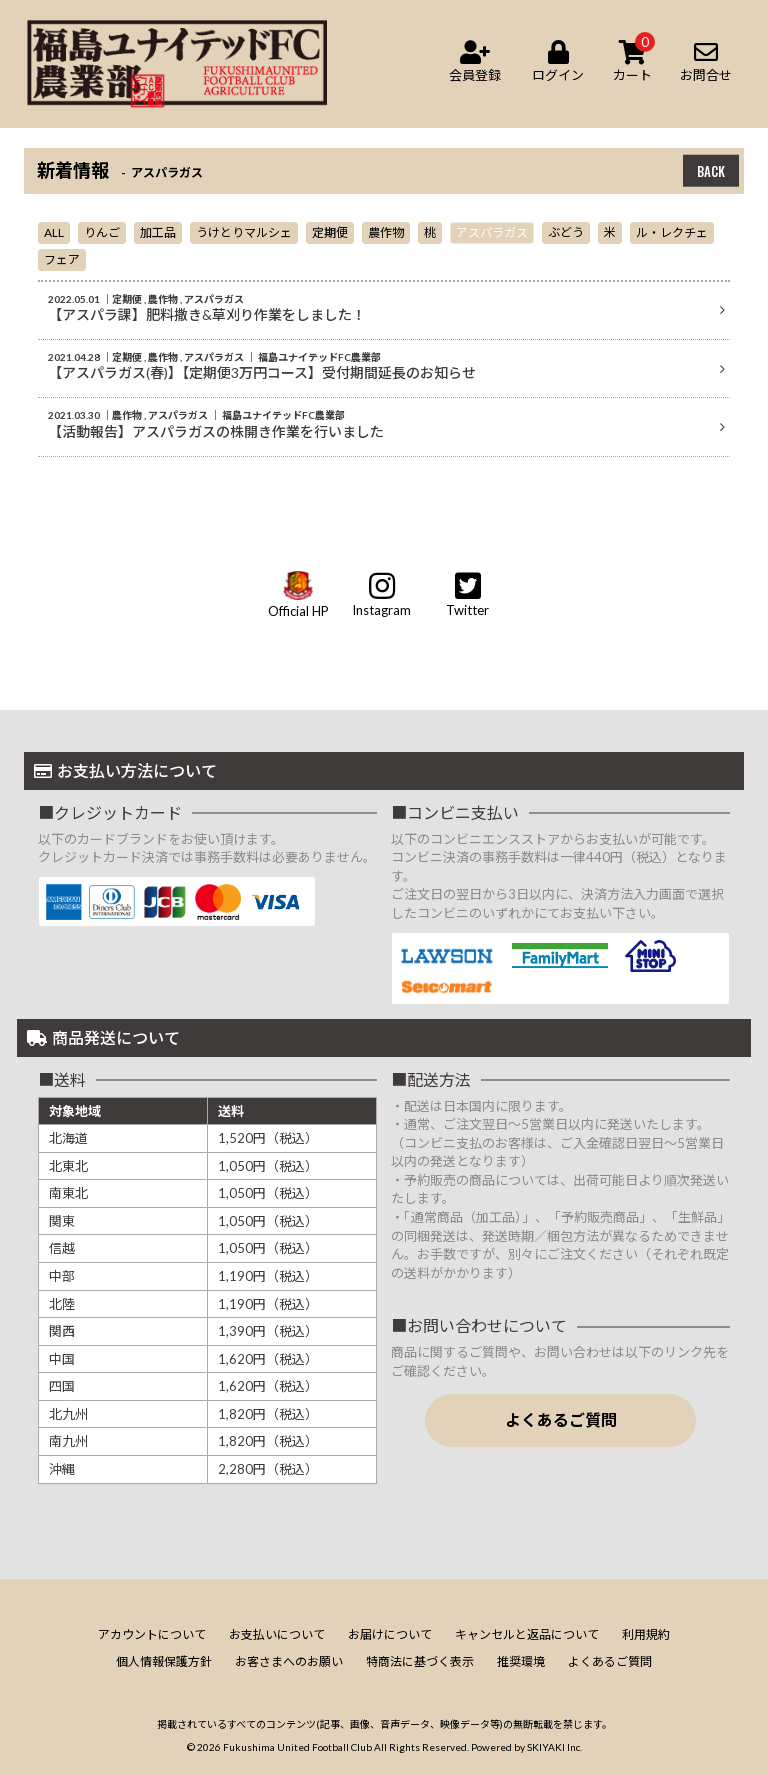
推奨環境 (521, 1661)
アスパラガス (492, 232)
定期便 (330, 232)
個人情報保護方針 (164, 1661)
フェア (62, 259)
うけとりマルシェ (244, 232)
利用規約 (646, 1634)
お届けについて (390, 1634)
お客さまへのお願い (289, 1661)
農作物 (386, 232)
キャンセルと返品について (527, 1634)
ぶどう (566, 232)
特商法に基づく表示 (420, 1661)
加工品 (158, 232)
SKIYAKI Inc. (554, 1747)
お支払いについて (277, 1634)
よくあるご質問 (561, 1419)
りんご (102, 232)
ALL (54, 232)
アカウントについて (152, 1634)
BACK (711, 171)
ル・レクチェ (672, 232)
